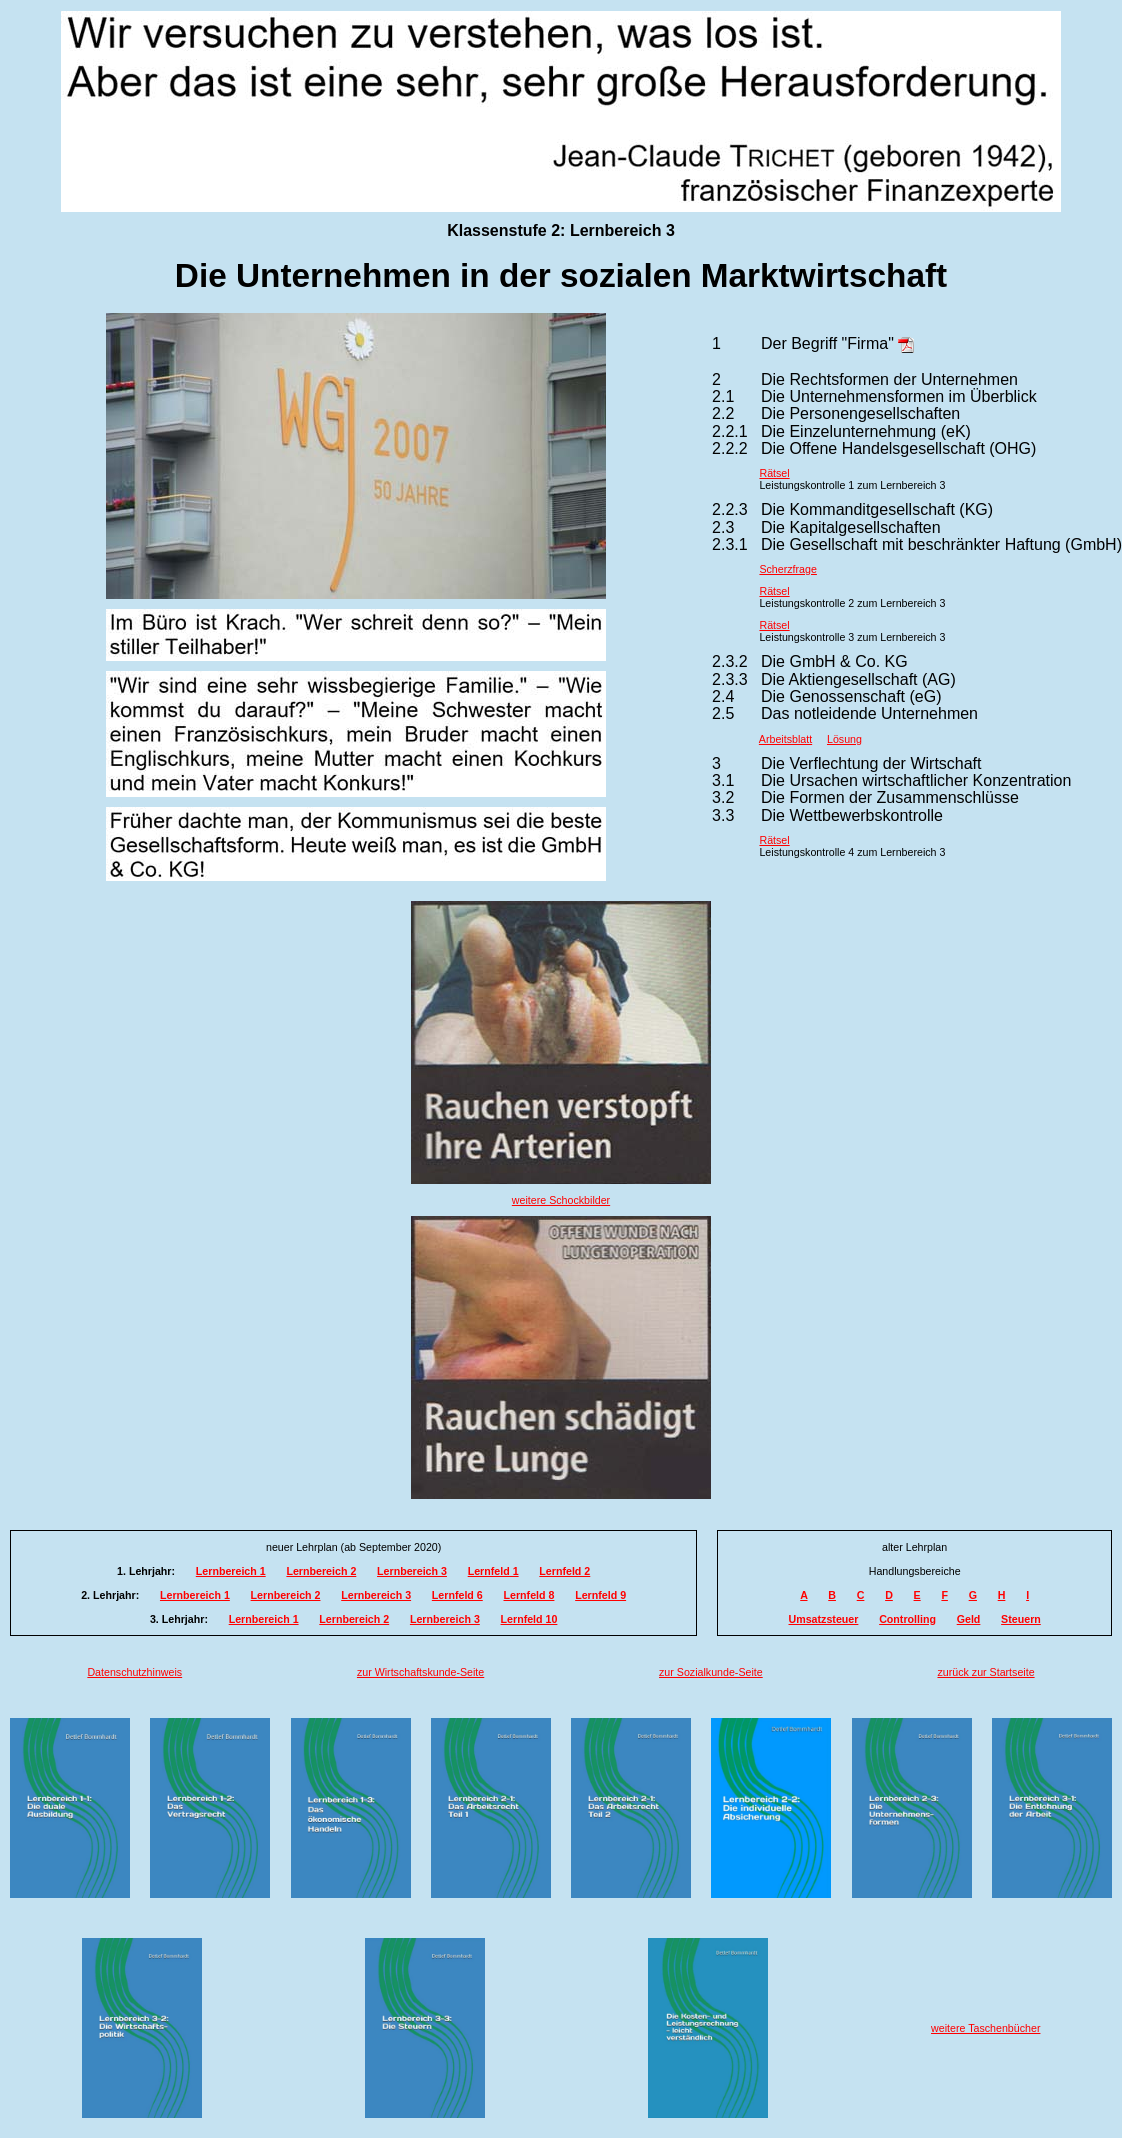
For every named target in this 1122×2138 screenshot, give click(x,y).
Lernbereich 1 (231, 1571)
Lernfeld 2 (564, 1571)
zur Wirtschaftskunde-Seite (420, 1672)
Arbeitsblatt (785, 739)
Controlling (907, 1619)
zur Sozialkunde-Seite (711, 1672)
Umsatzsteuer (824, 1619)
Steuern (1021, 1619)
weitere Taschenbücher (985, 2028)
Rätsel (774, 473)
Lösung (844, 739)
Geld (969, 1619)
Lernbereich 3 (412, 1571)
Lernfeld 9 (600, 1595)
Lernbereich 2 (321, 1571)
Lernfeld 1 (493, 1571)
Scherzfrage (787, 569)
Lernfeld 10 (529, 1619)
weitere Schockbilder (561, 1200)
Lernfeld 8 (529, 1595)
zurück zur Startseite (985, 1672)
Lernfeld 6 (457, 1595)
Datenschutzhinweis (134, 1672)
